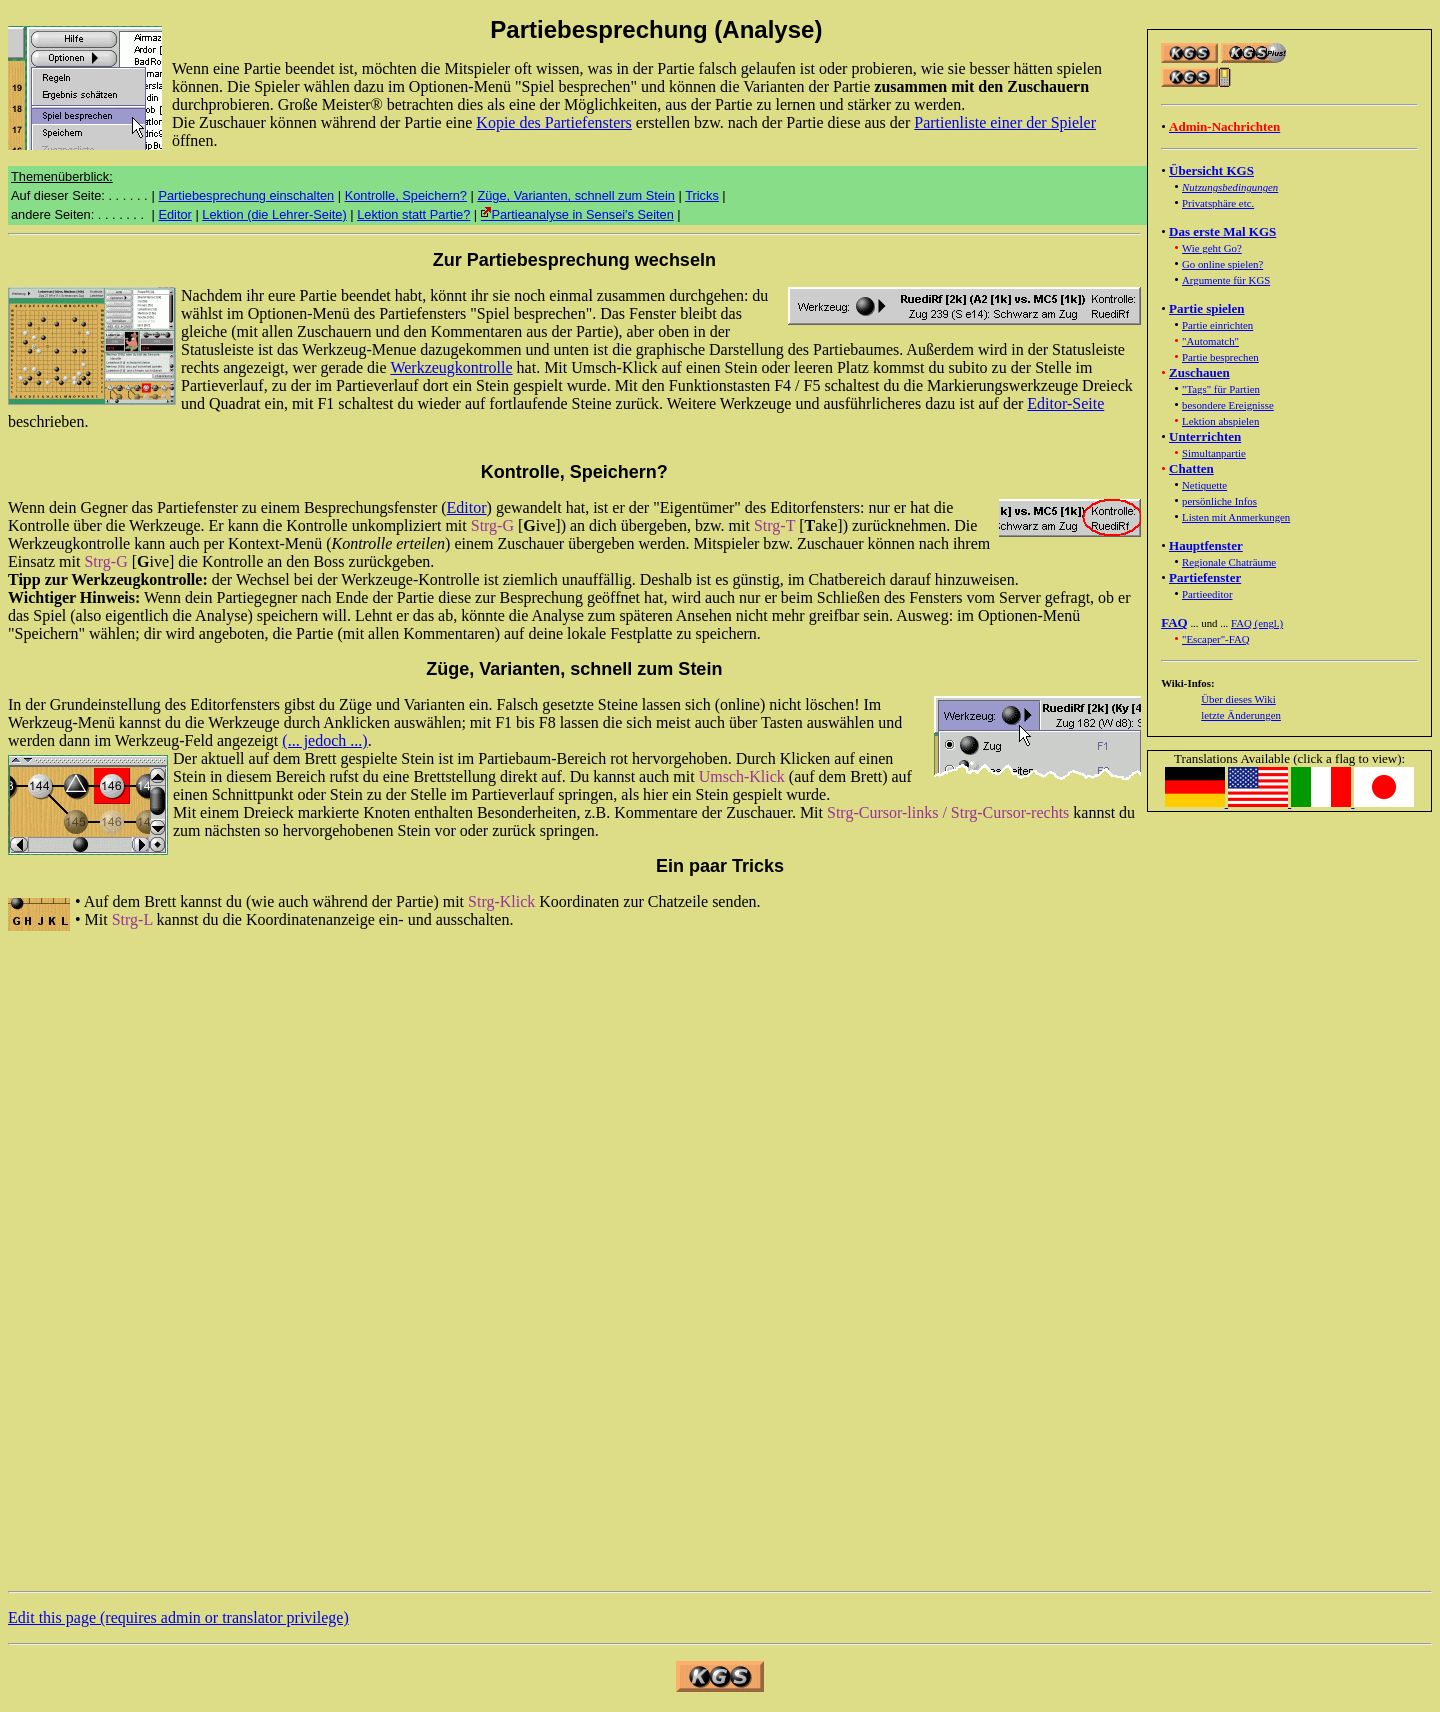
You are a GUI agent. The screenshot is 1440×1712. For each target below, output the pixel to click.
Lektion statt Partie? (413, 214)
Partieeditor (1207, 594)
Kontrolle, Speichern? (406, 195)
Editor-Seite (1065, 403)
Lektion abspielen (1220, 421)
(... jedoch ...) (324, 740)
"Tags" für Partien (1221, 389)
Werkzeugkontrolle (451, 367)
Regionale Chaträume (1229, 562)
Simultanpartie (1214, 453)
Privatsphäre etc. (1218, 203)
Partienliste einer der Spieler (1005, 122)
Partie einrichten (1217, 325)
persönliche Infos (1219, 501)
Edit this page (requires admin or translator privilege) (178, 1617)
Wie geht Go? (1212, 248)
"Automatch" (1210, 341)
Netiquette (1204, 485)
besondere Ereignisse (1228, 405)
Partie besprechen (1220, 357)
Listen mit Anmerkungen (1236, 517)
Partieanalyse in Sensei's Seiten (577, 214)
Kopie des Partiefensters (554, 122)
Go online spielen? (1222, 264)
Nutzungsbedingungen (1230, 187)
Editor (174, 214)
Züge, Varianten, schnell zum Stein (576, 195)
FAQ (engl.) (1257, 623)
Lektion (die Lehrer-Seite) (274, 214)
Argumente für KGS (1226, 280)
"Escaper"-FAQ (1216, 639)
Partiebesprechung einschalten (246, 195)
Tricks (702, 195)
